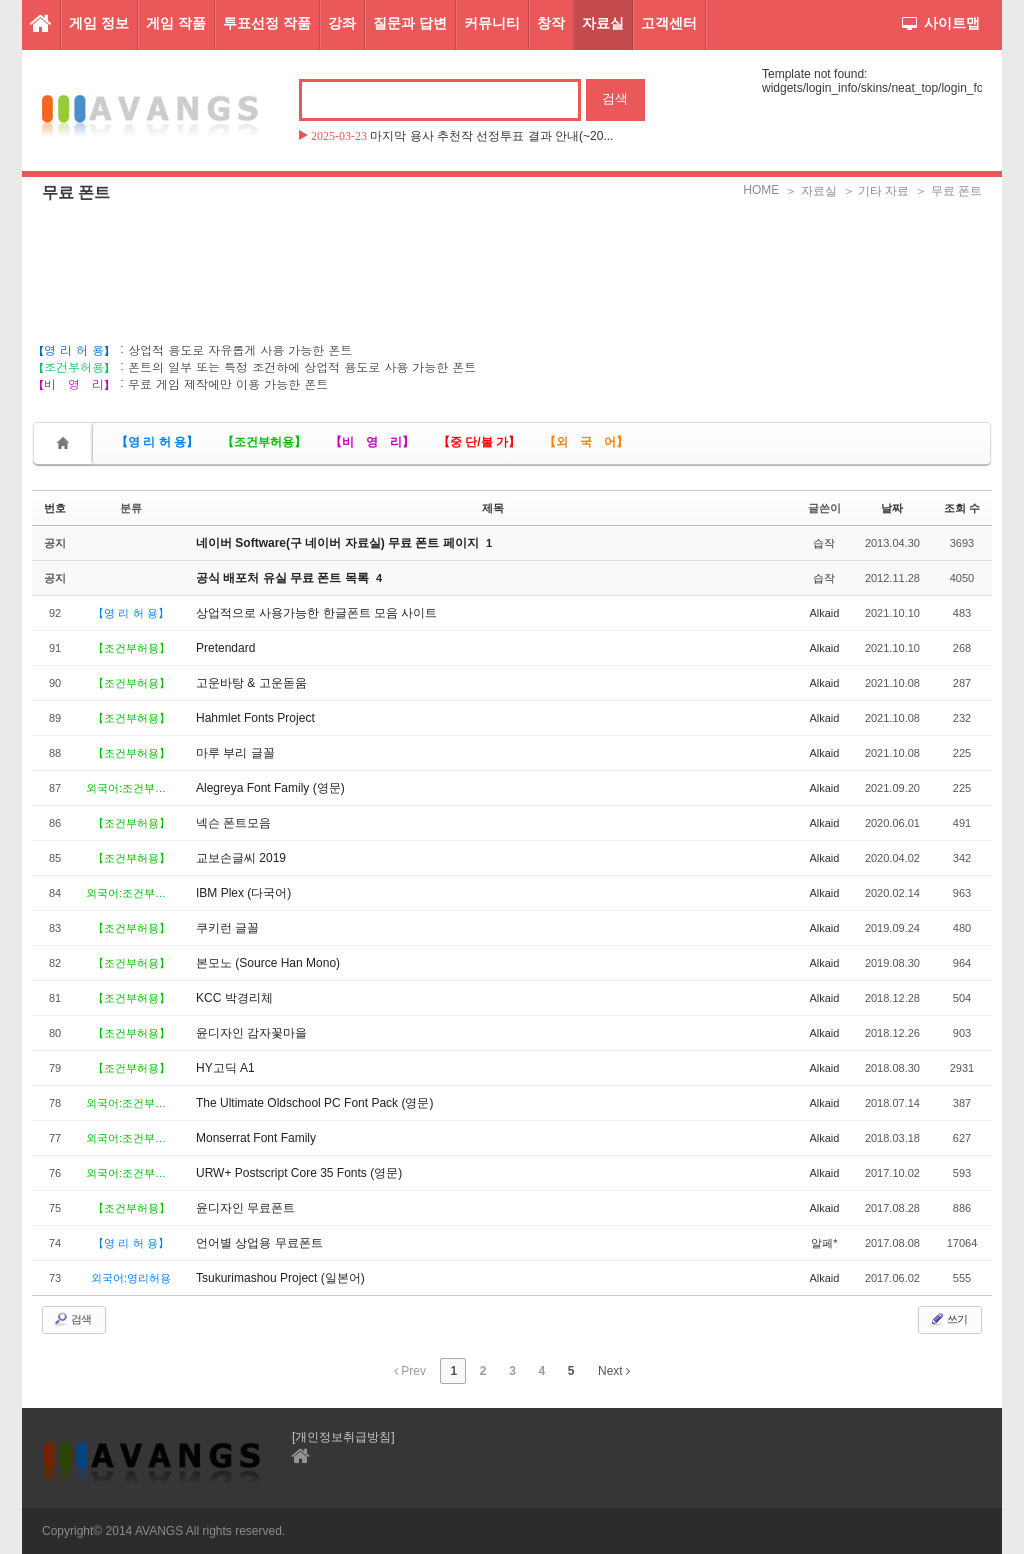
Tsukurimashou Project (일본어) (280, 1278)
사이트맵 (941, 23)
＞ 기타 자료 (876, 191)
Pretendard (225, 648)
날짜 (892, 508)
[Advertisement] (512, 255)
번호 (55, 508)
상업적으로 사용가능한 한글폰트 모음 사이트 (316, 613)
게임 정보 (99, 23)
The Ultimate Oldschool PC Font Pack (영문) (314, 1103)
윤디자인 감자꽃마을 (251, 1033)
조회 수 (962, 508)
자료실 (603, 23)
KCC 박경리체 (234, 998)
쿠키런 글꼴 (227, 928)
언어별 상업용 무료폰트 (259, 1243)
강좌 (342, 23)
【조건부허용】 (264, 442)
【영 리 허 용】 (157, 442)
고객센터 (669, 23)
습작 (824, 543)
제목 (493, 508)
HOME (761, 190)
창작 (551, 23)
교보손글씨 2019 (241, 858)
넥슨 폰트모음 (233, 823)
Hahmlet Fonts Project (255, 718)
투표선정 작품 (267, 23)
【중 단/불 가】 (479, 442)
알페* (824, 1243)
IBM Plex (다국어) (243, 893)
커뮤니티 (492, 23)
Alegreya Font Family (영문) (270, 788)
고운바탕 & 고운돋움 (251, 683)
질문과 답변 (410, 23)
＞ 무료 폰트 (948, 191)
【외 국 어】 (586, 442)
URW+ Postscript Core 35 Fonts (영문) (299, 1173)
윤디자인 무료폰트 (245, 1208)
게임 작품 (176, 23)
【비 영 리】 (372, 442)
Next (614, 1371)
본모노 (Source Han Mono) (268, 963)
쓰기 (948, 1319)
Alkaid (824, 613)
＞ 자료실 (810, 191)
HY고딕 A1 (225, 1068)
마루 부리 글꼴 (235, 753)
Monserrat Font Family (256, 1138)
